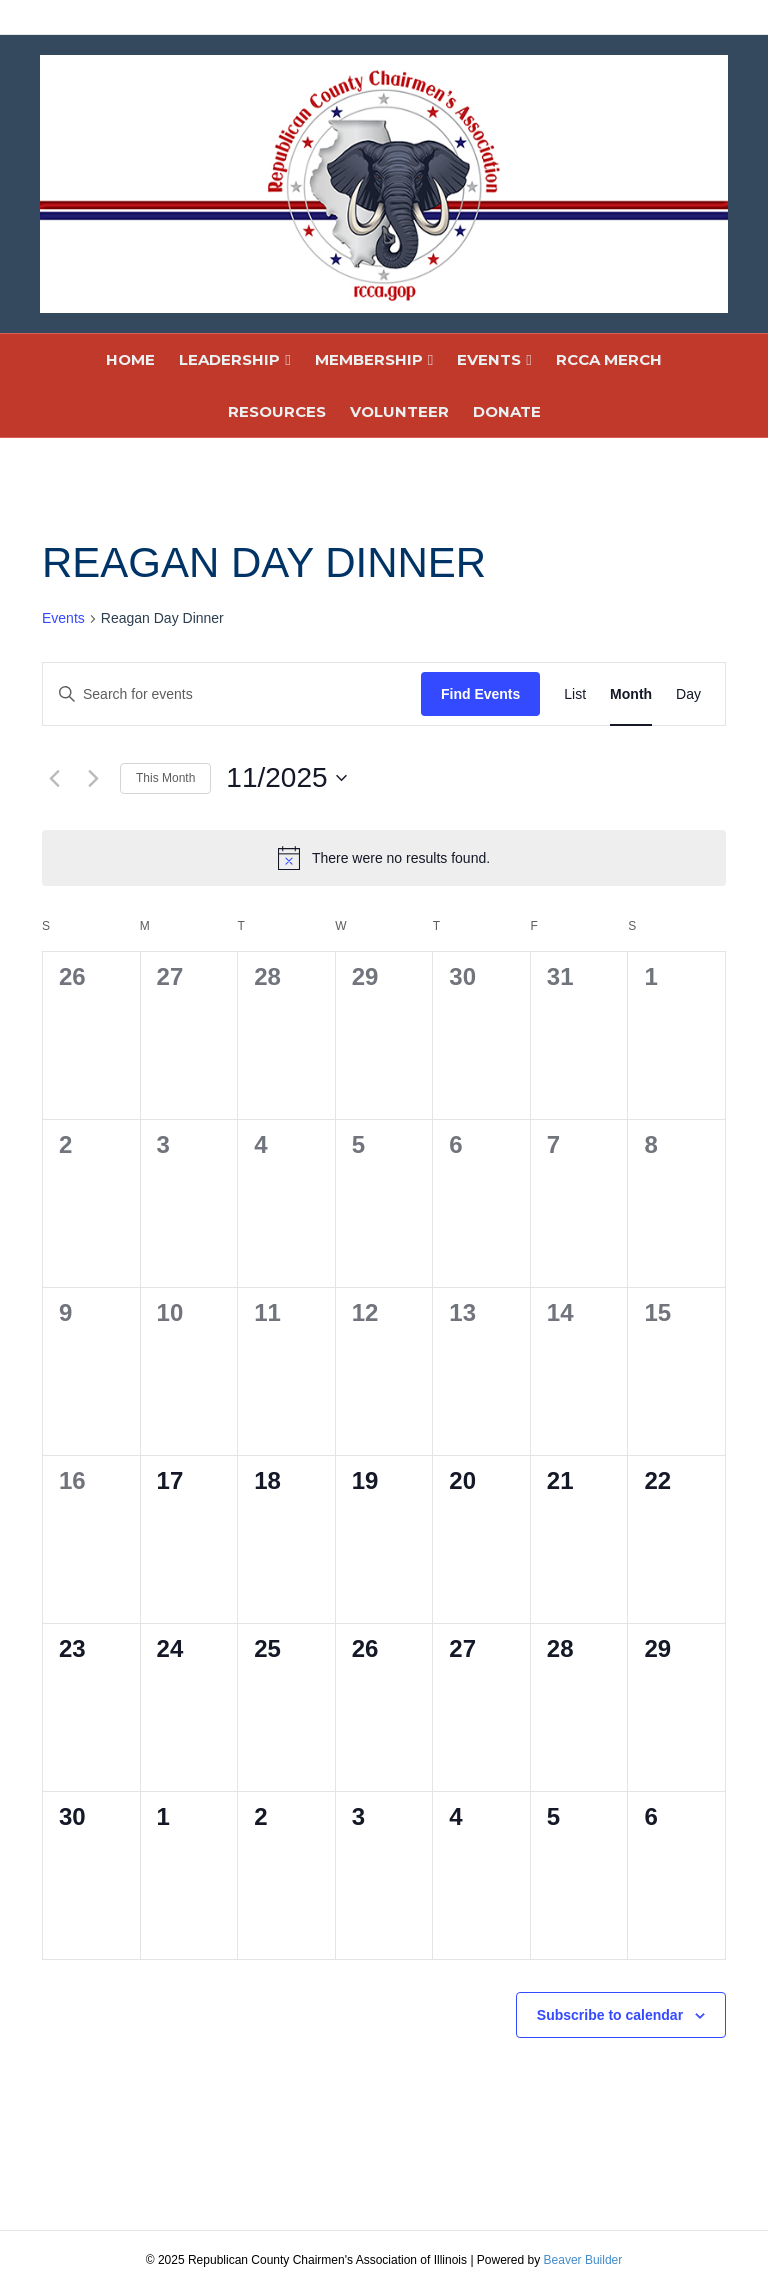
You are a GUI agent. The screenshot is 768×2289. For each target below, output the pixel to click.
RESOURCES (277, 411)
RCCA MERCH (609, 359)
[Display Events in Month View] (631, 694)
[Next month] (93, 778)
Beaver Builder (583, 2260)
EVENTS (489, 359)
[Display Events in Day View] (688, 694)
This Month (165, 778)
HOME (130, 359)
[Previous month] (54, 778)
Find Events (480, 694)
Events (63, 618)
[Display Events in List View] (575, 694)
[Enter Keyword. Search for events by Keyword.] (232, 694)
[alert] (384, 858)
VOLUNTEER (399, 411)
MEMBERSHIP (369, 359)
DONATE (507, 411)
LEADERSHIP (229, 359)
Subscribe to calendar (610, 2015)
